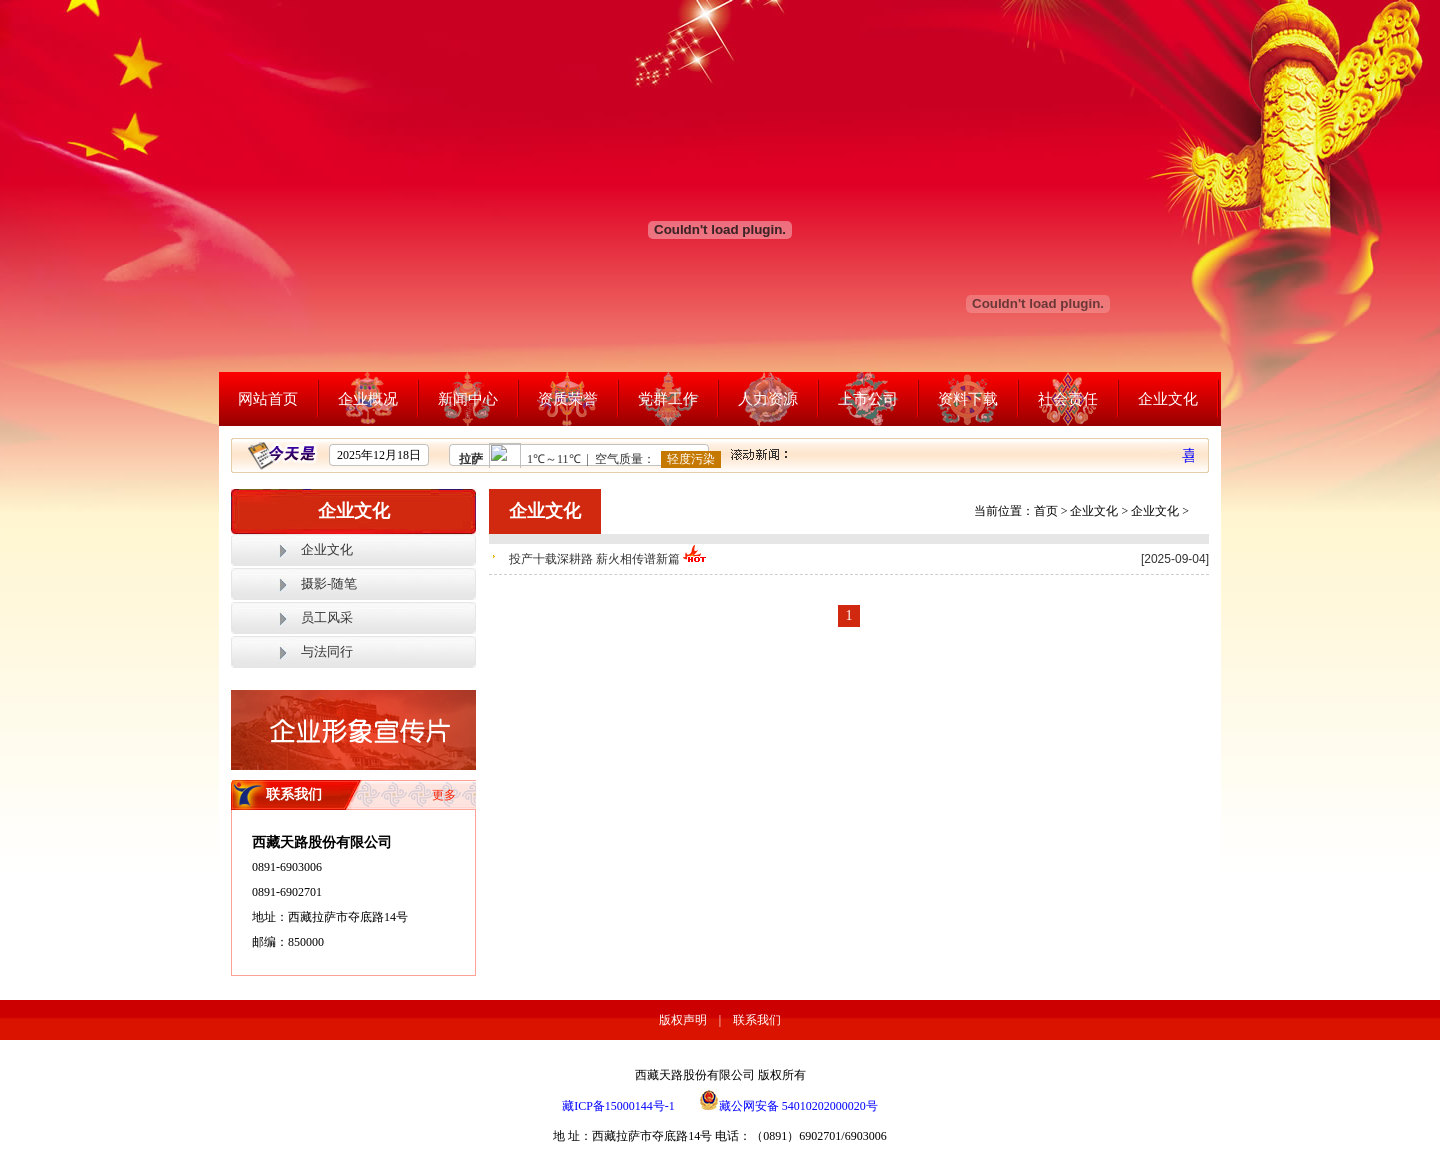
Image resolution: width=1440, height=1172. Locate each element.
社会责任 (1068, 399)
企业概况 (368, 399)
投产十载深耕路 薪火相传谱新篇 (608, 559)
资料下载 (968, 399)
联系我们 (757, 1020)
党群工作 (668, 399)
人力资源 (768, 399)
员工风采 (327, 617)
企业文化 (1168, 399)
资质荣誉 (568, 399)
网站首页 (268, 399)
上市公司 (868, 399)
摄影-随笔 (329, 583)
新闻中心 (468, 399)
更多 (444, 795)
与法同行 (327, 651)
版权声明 (683, 1020)
